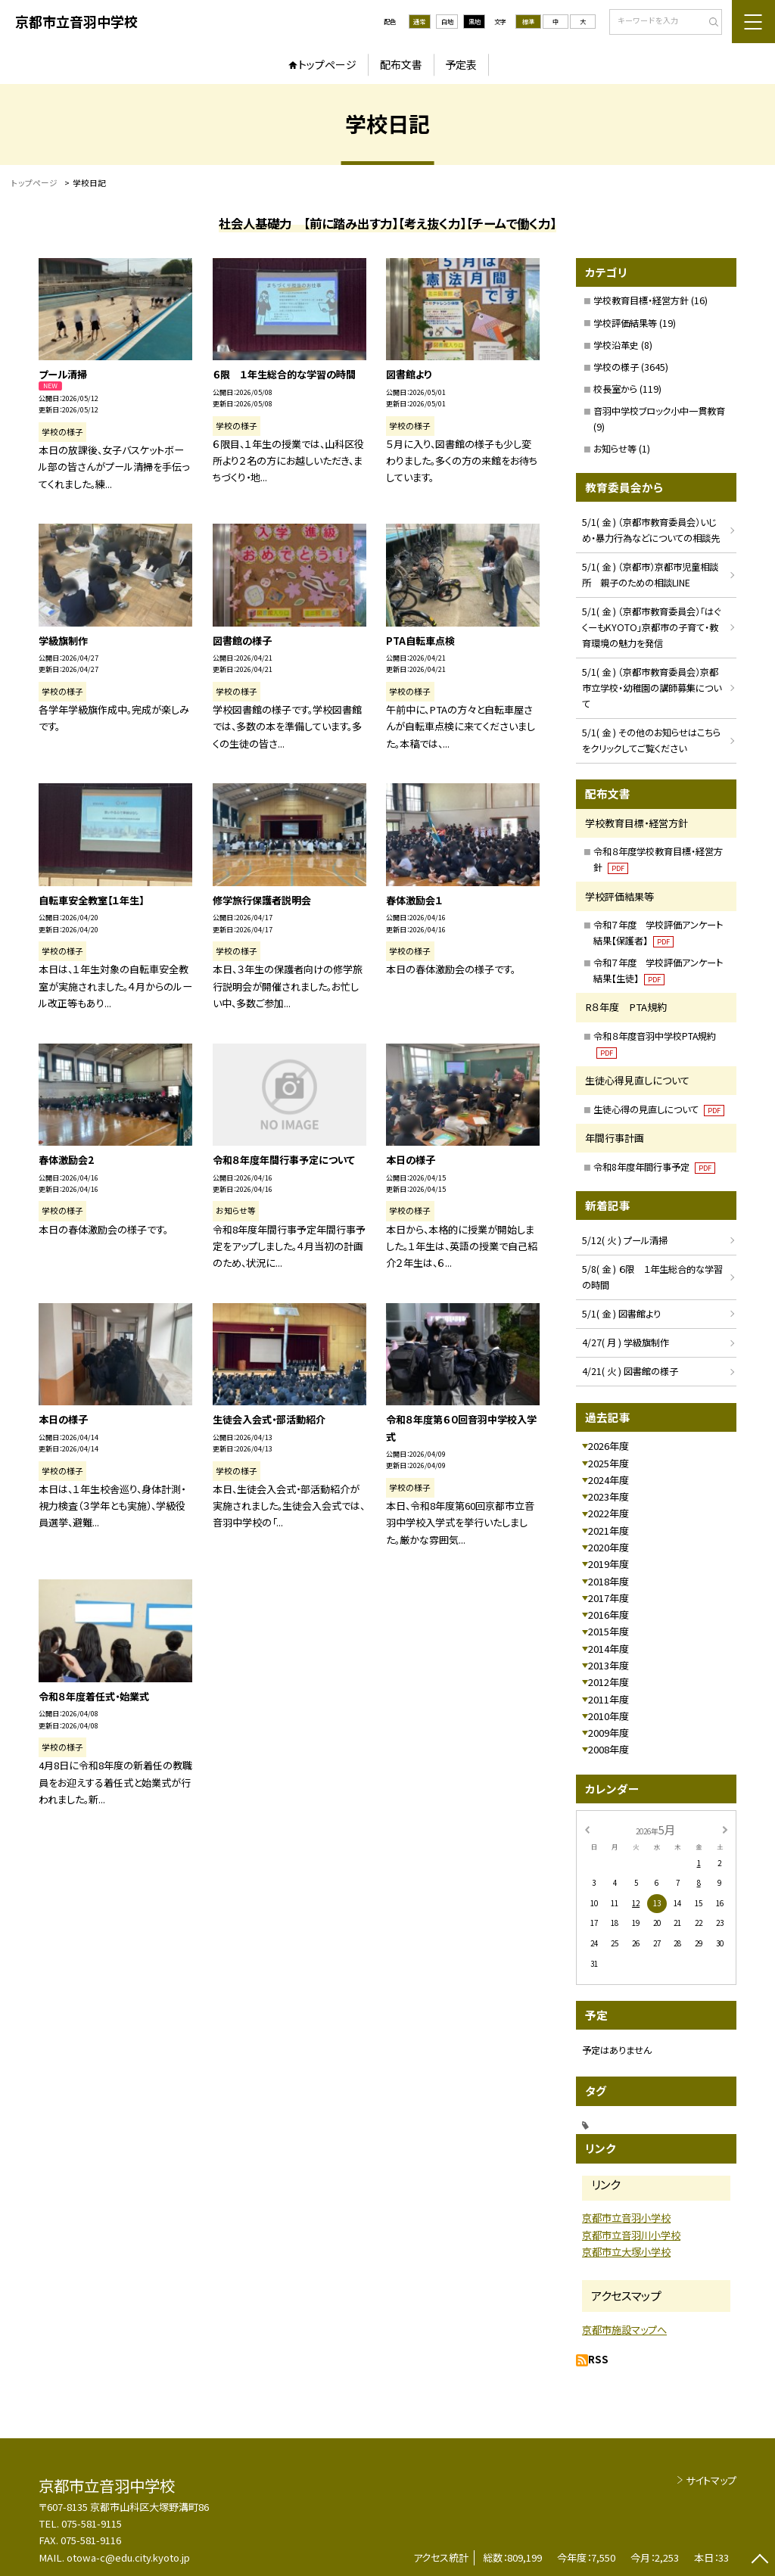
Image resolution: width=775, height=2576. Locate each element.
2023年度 (608, 1496)
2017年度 (608, 1598)
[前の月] (586, 1829)
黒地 (474, 21)
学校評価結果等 (625, 323)
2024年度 (608, 1480)
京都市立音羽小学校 (626, 2217)
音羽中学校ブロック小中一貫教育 (659, 411)
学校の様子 (616, 367)
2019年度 (608, 1564)
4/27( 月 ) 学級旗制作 (625, 1342)
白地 (447, 21)
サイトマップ (711, 2480)
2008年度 (608, 1749)
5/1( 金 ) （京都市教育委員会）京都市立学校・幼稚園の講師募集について (651, 688)
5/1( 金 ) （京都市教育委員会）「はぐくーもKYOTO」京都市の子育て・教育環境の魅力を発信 (651, 627)
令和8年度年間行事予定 (654, 1167)
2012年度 (608, 1682)
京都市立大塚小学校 (626, 2252)
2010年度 (608, 1716)
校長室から (615, 389)
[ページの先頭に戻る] (759, 2560)
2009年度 (608, 1732)
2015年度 (608, 1631)
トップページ (327, 64)
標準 (528, 21)
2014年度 (608, 1648)
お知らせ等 (614, 449)
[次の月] (725, 1829)
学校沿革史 (616, 345)
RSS (598, 2359)
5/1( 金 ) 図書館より (621, 1314)
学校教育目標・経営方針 (641, 300)
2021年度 (608, 1530)
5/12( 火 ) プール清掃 (625, 1240)
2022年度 (608, 1513)
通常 (419, 21)
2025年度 (608, 1463)
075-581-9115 (91, 2523)
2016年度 (608, 1614)
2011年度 (608, 1699)
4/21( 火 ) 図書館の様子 (630, 1371)
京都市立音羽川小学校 (631, 2235)
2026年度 (608, 1446)
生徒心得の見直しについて (658, 1109)
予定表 (461, 64)
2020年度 (608, 1547)
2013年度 (608, 1665)
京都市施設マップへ (624, 2329)
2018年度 (608, 1581)
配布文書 (401, 64)
